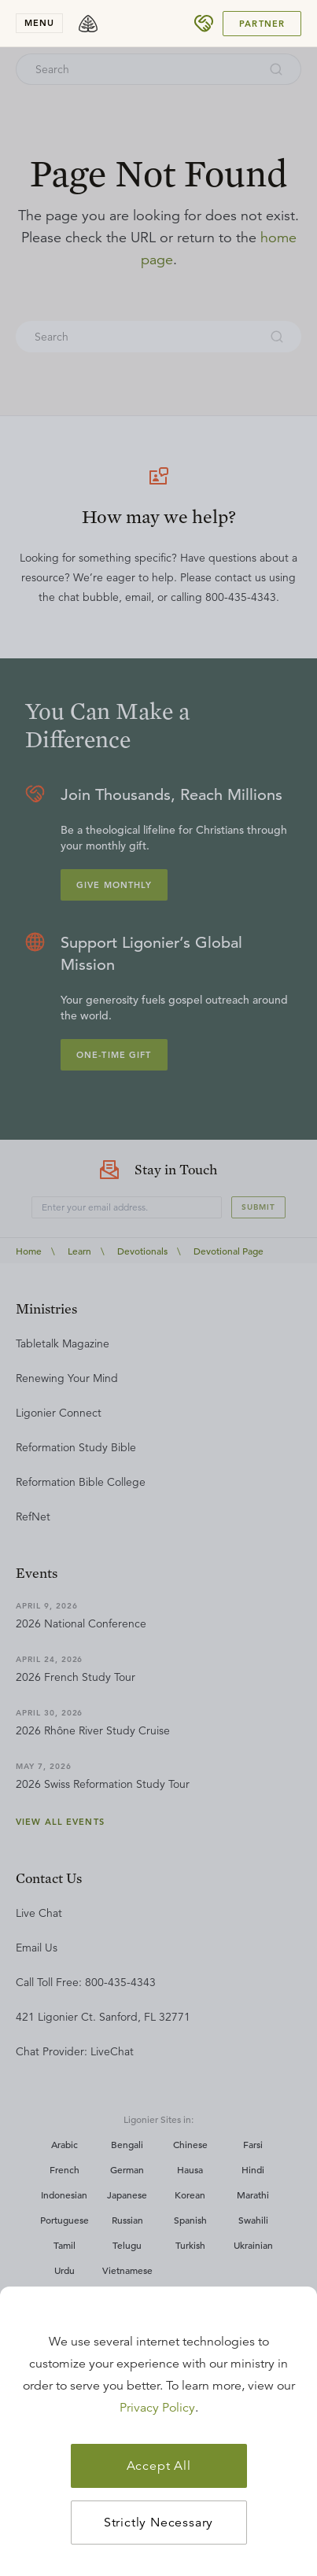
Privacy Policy (157, 2408)
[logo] (88, 23)
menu (39, 22)
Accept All (159, 2466)
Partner (262, 23)
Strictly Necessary (158, 2522)
